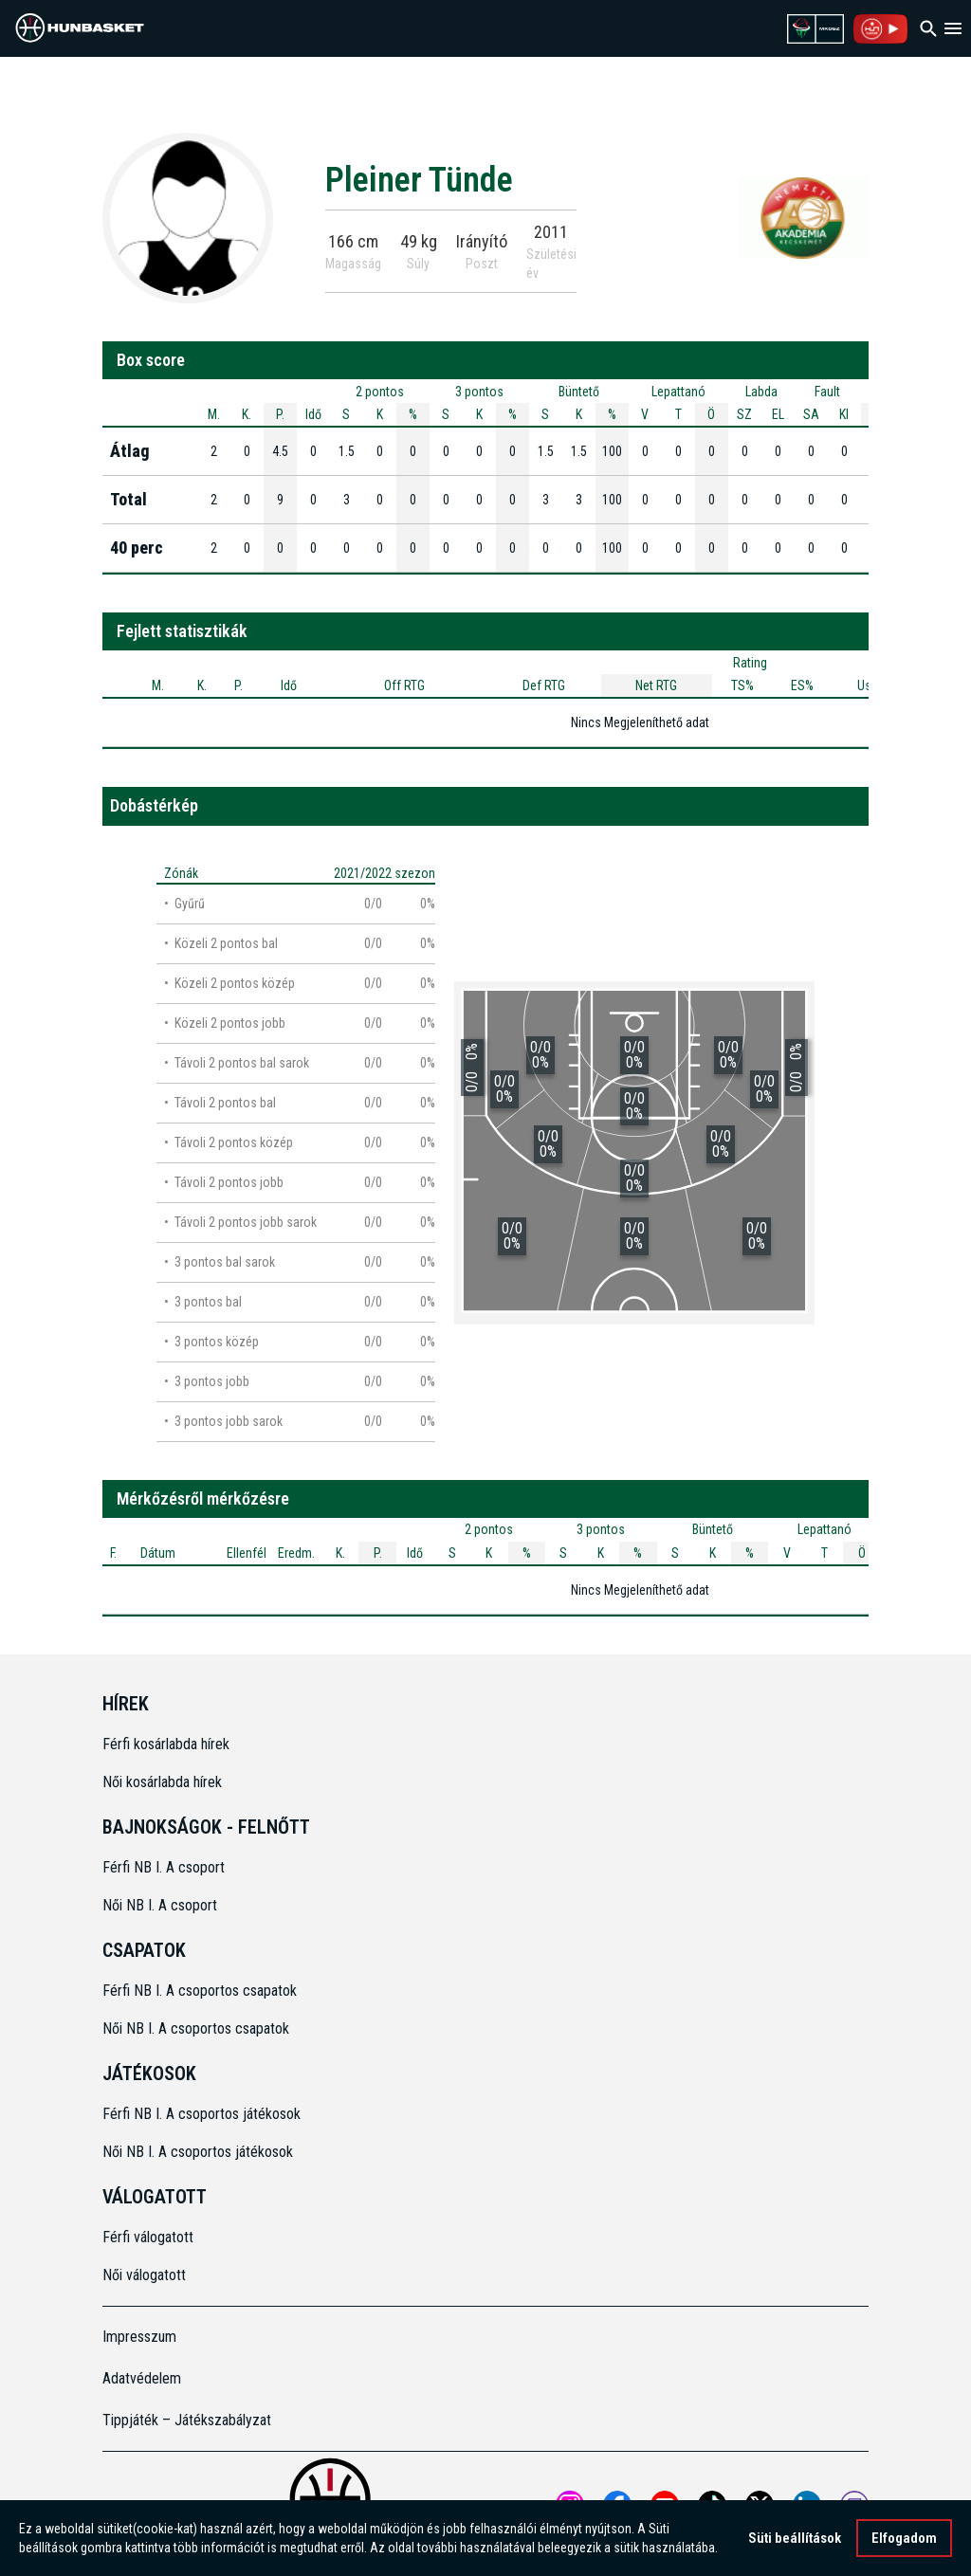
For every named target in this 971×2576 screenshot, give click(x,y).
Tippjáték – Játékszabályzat (186, 2420)
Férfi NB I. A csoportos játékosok (201, 2114)
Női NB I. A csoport (159, 1905)
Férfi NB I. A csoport (163, 1867)
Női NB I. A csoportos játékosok (197, 2152)
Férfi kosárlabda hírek (165, 1744)
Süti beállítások (794, 2538)
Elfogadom (904, 2538)
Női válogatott (144, 2275)
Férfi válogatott (147, 2237)
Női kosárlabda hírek (162, 1782)
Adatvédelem (141, 2378)
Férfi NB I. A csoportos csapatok (201, 1991)
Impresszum (139, 2337)
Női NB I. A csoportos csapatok (197, 2028)
